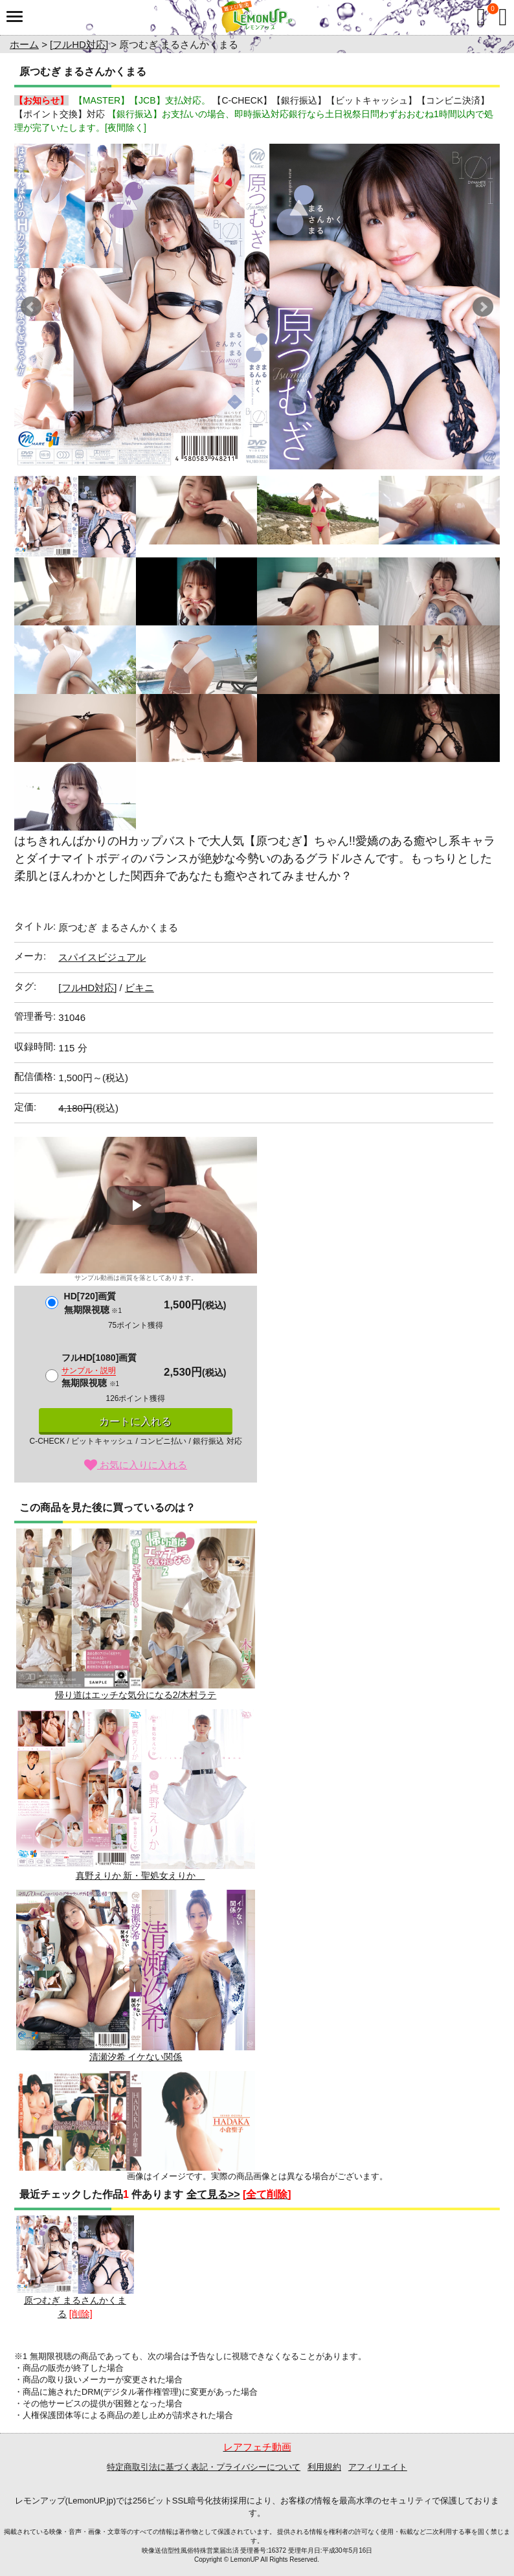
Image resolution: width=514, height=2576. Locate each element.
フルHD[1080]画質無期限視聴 (99, 1370)
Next (483, 307)
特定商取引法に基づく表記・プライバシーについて (203, 2467)
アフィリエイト (377, 2467)
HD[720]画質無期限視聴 (93, 1303)
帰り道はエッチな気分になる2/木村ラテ (135, 1614)
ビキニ (139, 987)
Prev (31, 307)
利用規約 (324, 2467)
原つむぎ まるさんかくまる (75, 2267)
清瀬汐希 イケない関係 (135, 1975)
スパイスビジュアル (102, 957)
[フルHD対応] (79, 44)
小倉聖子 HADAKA (135, 2157)
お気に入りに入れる (135, 1464)
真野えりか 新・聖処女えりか (135, 1795)
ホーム (24, 44)
